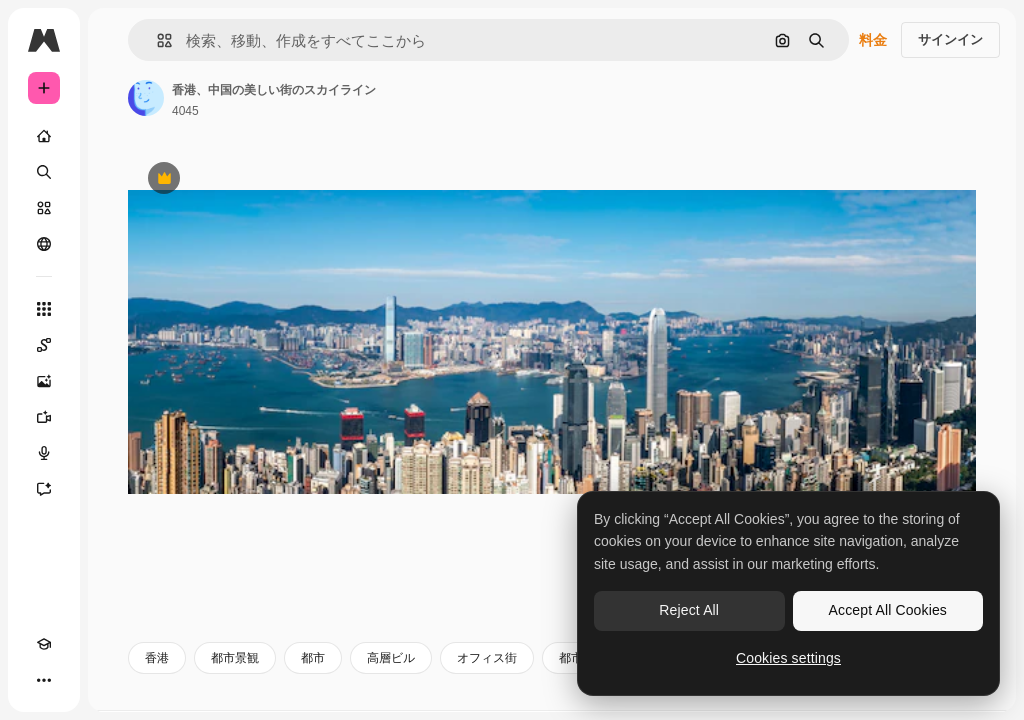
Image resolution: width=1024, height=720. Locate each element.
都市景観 (235, 658)
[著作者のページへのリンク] (146, 98)
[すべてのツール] (44, 309)
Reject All (689, 610)
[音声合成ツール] (44, 453)
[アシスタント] (44, 489)
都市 (313, 658)
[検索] (44, 172)
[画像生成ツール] (44, 381)
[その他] (44, 680)
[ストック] (44, 208)
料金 (873, 40)
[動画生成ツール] (44, 417)
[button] (156, 40)
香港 (157, 658)
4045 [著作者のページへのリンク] (185, 111)
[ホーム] (44, 136)
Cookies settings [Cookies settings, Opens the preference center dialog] (788, 658)
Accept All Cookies (888, 610)
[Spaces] (44, 345)
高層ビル (391, 658)
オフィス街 (487, 658)
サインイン (950, 39)
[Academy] (44, 644)
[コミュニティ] (44, 244)
